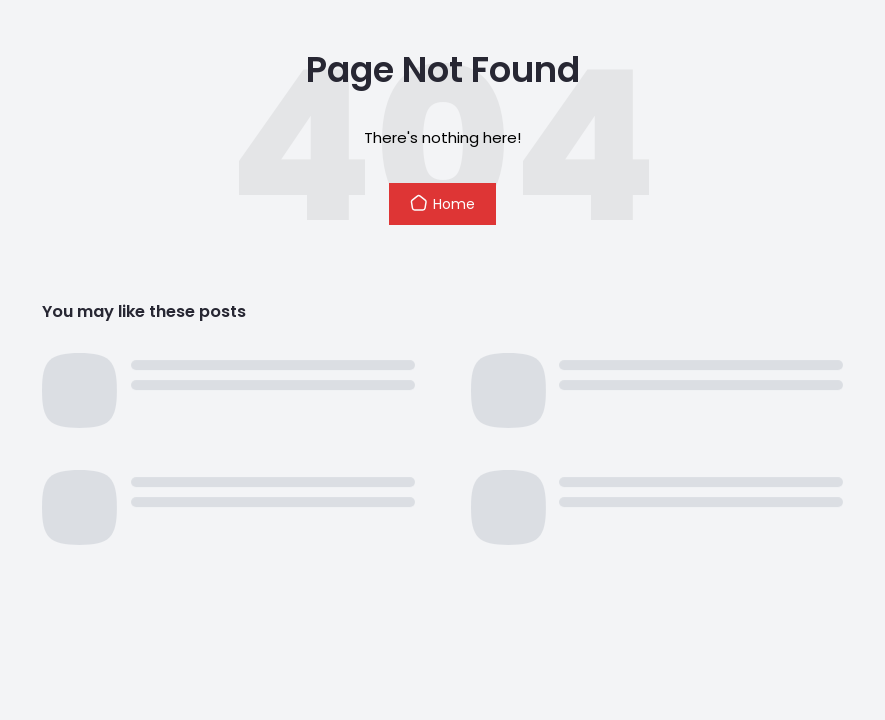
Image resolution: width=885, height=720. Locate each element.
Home (443, 204)
